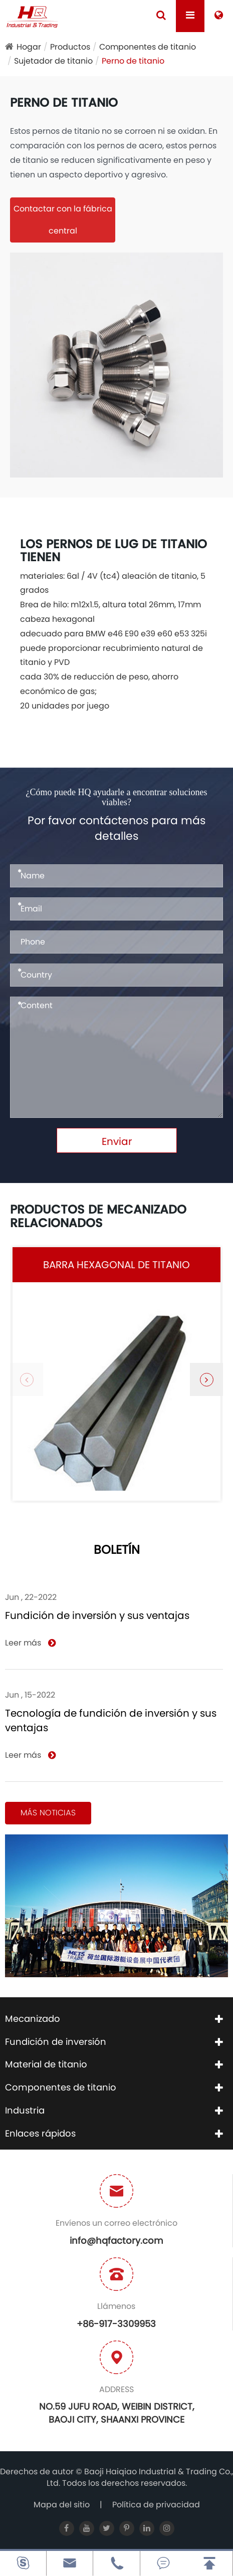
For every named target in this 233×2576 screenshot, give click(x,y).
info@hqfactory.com (116, 2240)
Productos (70, 47)
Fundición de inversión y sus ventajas (97, 1615)
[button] (206, 1379)
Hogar (29, 47)
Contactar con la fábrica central (63, 220)
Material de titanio (46, 2064)
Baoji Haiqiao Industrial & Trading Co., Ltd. (140, 2477)
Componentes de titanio (147, 47)
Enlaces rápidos (40, 2133)
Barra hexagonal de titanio (116, 1265)
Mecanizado (32, 2018)
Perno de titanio (133, 61)
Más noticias (48, 1812)
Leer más (30, 1643)
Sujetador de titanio (53, 61)
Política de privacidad (156, 2504)
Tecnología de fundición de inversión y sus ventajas (110, 1720)
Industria (25, 2110)
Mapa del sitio (62, 2504)
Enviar (117, 1141)
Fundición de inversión (55, 2041)
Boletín (117, 1550)
